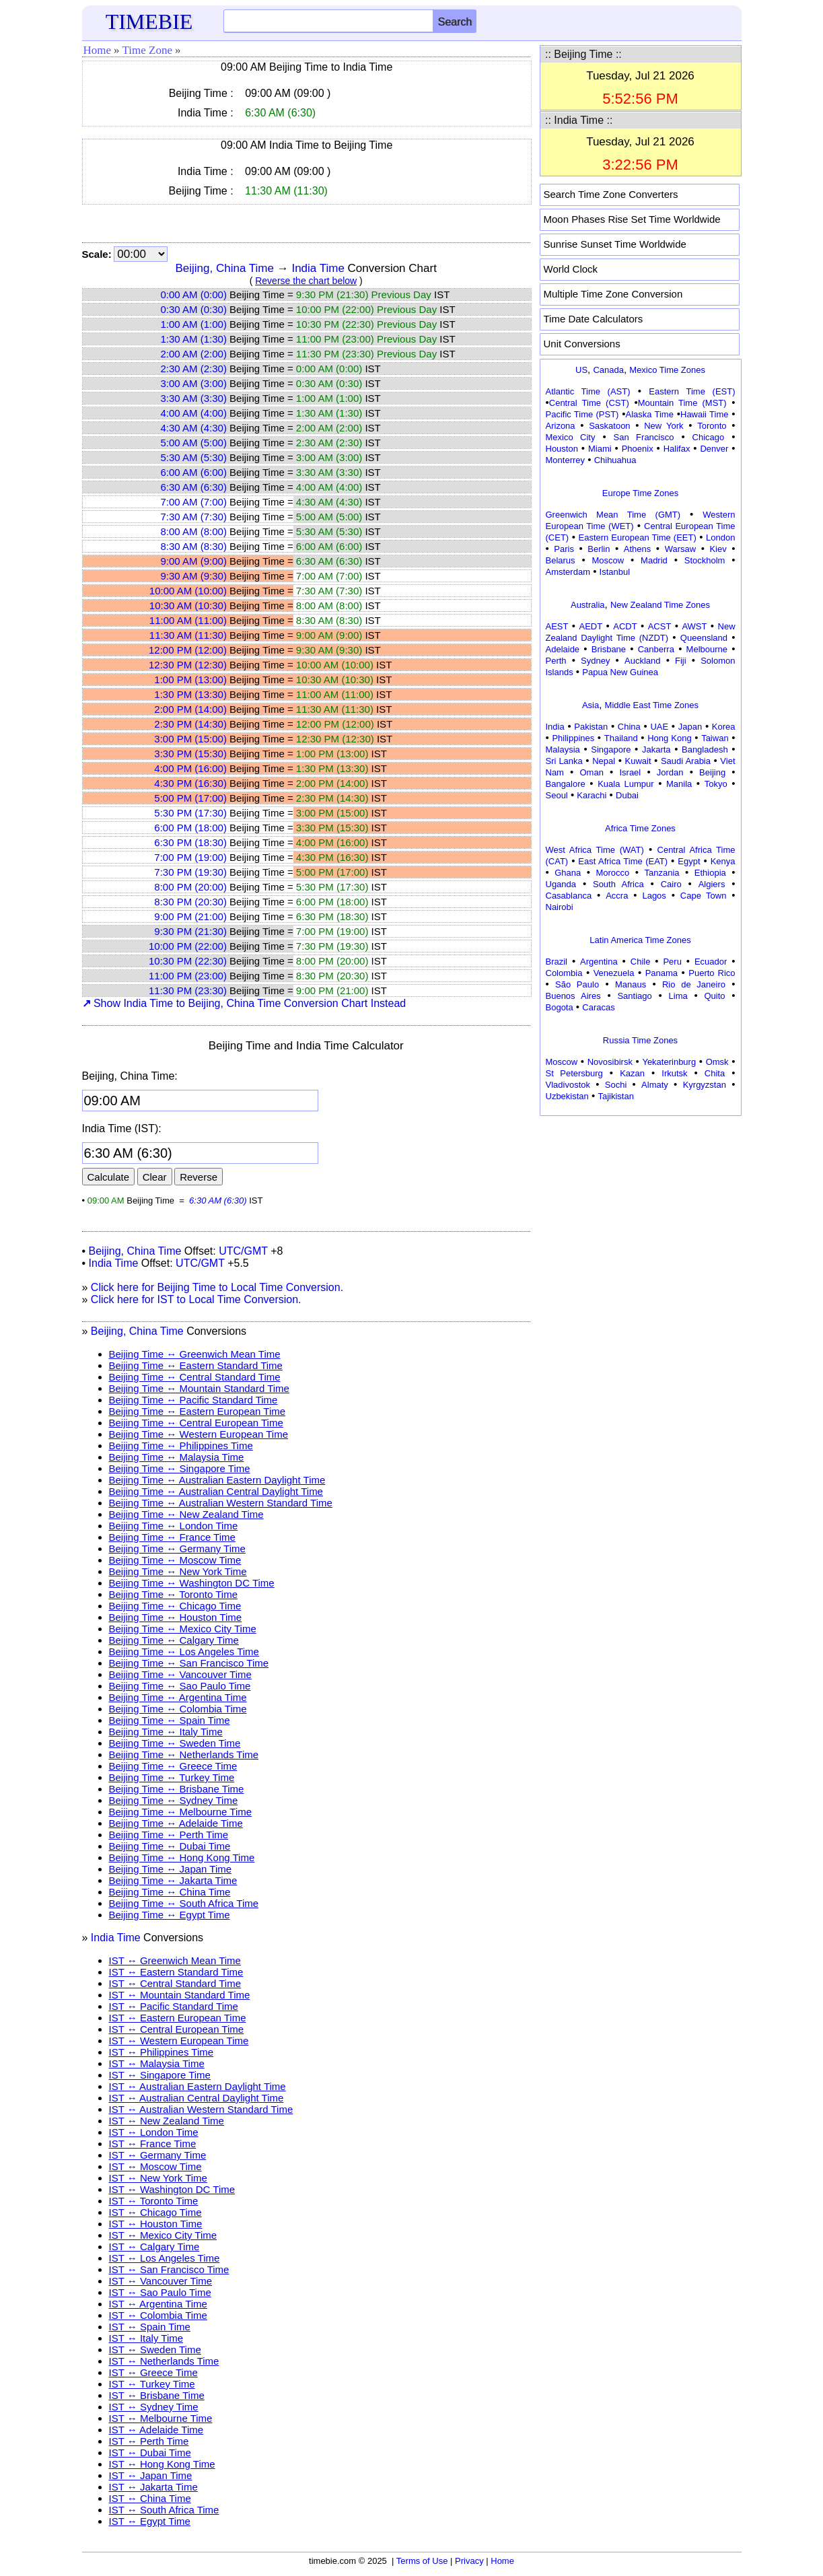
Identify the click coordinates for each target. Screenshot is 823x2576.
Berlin (598, 549)
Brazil (557, 961)
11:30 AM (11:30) (188, 635)
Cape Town (703, 896)
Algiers (712, 884)
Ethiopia (710, 873)
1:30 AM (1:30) (194, 339)
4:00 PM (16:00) (190, 768)
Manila (679, 784)
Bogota (559, 1007)
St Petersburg (574, 1073)
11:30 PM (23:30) (188, 990)
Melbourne (706, 649)
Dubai (627, 795)
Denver (714, 449)
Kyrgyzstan (704, 1085)
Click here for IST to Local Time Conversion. (196, 1299)
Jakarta (656, 749)
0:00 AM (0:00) (194, 294)
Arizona (560, 426)
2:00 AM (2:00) (194, 353)
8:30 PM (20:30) (190, 901)
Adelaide (563, 649)
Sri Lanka (564, 761)
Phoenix (637, 449)
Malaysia (563, 749)
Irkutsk (674, 1073)
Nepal (603, 761)
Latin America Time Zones (639, 940)
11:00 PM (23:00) (188, 975)
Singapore (611, 749)
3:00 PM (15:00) (190, 738)
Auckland (642, 661)
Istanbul (615, 572)
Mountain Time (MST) (682, 403)
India (555, 727)
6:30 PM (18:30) (190, 842)
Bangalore (565, 784)
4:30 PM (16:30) (190, 783)
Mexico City (571, 437)
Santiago (634, 996)
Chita (715, 1073)
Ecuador (710, 961)
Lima (678, 996)
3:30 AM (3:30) (194, 398)
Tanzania (662, 873)
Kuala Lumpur (625, 784)
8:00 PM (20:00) (190, 887)
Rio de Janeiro (693, 984)
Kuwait (638, 761)
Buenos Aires (573, 996)
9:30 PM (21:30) (190, 931)
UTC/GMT (243, 1251)
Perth (556, 661)
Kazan (632, 1073)
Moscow (608, 560)
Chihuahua (615, 460)
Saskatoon (609, 426)
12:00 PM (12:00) (188, 650)
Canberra (656, 649)
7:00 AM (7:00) (194, 502)
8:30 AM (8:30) (194, 546)
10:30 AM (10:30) (188, 605)
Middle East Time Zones (652, 705)
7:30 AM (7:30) (194, 516)
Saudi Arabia (686, 761)
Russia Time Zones (640, 1040)
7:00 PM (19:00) (190, 857)
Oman (592, 772)
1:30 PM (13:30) (190, 694)
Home (97, 50)
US (581, 370)
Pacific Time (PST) (582, 414)
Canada (608, 370)
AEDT (591, 626)
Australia (588, 605)
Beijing (712, 772)
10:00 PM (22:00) (188, 946)
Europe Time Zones (640, 493)
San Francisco (644, 437)
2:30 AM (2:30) (194, 368)
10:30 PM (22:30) (188, 961)
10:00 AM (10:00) (188, 590)
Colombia (564, 973)
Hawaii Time (704, 414)
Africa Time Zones (640, 828)
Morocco (612, 873)
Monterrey (565, 460)
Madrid (654, 560)
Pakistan (591, 727)
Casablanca (569, 896)
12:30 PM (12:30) (188, 664)
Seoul (557, 795)
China (629, 727)
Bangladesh (705, 749)
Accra (617, 896)
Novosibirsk (610, 1062)
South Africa (618, 884)
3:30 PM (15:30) (190, 753)
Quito (714, 996)
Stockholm (704, 560)
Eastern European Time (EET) (637, 537)
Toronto (711, 426)
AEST (557, 626)
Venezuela (614, 973)
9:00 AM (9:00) (194, 561)
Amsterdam (568, 572)
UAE (659, 727)
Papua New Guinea (620, 672)
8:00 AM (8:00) (194, 531)
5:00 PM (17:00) (190, 798)
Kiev (717, 549)
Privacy (469, 2561)
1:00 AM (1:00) (194, 324)
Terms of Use (422, 2561)
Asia (590, 705)
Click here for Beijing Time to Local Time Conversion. (217, 1287)
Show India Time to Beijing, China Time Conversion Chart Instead (244, 1003)
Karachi (591, 795)
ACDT (625, 626)
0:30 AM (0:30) (194, 309)
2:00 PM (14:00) (190, 709)
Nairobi (559, 907)
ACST (660, 626)
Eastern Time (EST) (692, 391)
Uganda (561, 884)
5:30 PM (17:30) (190, 813)
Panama (661, 973)
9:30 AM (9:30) (194, 576)
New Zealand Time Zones (660, 605)
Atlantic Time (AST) (588, 391)
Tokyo (716, 784)
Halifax (677, 449)
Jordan (670, 772)
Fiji (680, 661)
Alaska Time (649, 414)
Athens (637, 549)
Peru (672, 961)
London (720, 537)
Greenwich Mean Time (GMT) (613, 515)
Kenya (723, 861)
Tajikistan (615, 1096)
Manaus (630, 984)
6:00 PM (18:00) (190, 827)
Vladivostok (568, 1085)
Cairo (671, 884)
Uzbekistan (567, 1096)
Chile (641, 961)
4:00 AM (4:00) (194, 413)
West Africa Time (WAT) (595, 850)
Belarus (560, 560)
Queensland (703, 638)
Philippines (573, 738)
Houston (562, 449)
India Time (317, 268)
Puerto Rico (711, 973)
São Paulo (577, 984)
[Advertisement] (641, 1204)
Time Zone (147, 50)
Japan (690, 727)
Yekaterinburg (669, 1062)
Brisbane (609, 649)
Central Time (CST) (589, 403)
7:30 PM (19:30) (190, 872)
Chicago (708, 437)
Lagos (654, 896)
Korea (724, 727)
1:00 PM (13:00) (190, 679)
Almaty (654, 1085)
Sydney (595, 661)
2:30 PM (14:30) (190, 724)
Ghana (567, 873)
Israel (630, 772)
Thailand (621, 738)
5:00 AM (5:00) (194, 442)
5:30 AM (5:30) (194, 457)
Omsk (717, 1062)
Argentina (599, 961)
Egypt (689, 861)
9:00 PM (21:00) (190, 916)
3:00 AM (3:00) (194, 383)
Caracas (598, 1007)
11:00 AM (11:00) (188, 620)
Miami (600, 449)
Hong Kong (669, 738)
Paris (564, 549)
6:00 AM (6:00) (194, 472)
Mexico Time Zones (667, 370)
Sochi (616, 1085)
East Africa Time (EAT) (623, 861)
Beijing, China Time (225, 268)
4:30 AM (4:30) (194, 427)
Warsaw (680, 549)
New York (663, 426)
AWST (694, 626)
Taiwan (714, 738)
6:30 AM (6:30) (194, 487)
